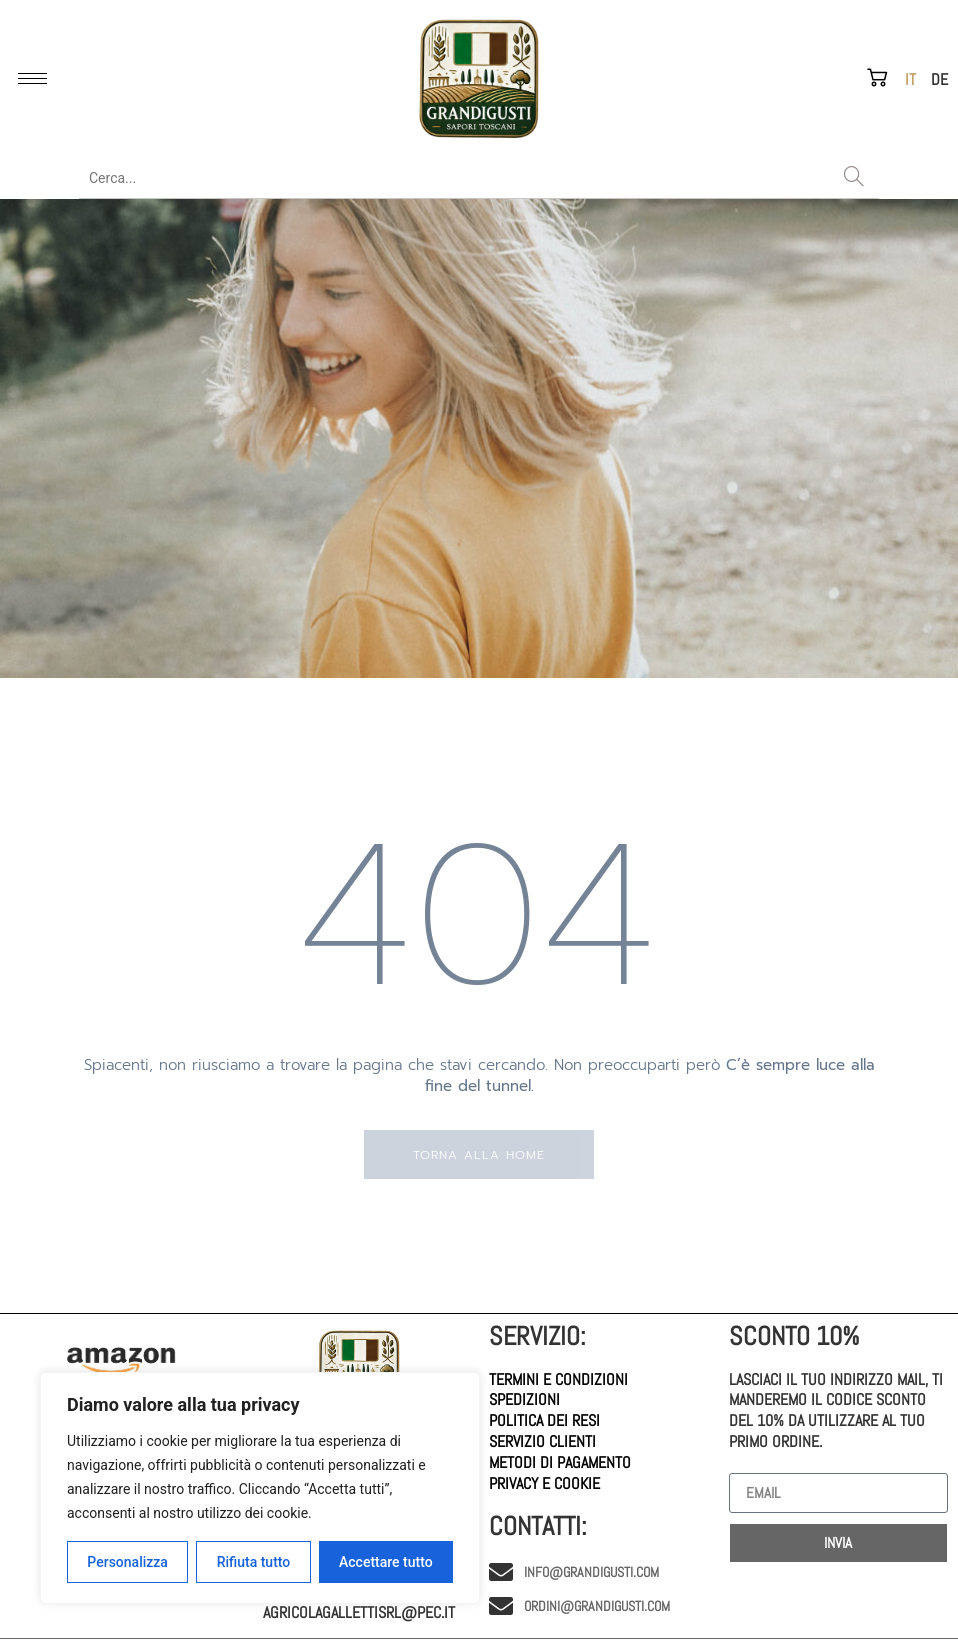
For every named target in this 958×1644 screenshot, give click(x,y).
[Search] (854, 178)
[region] (260, 1488)
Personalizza (127, 1562)
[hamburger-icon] (32, 78)
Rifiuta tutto (254, 1562)
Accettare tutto (386, 1562)
